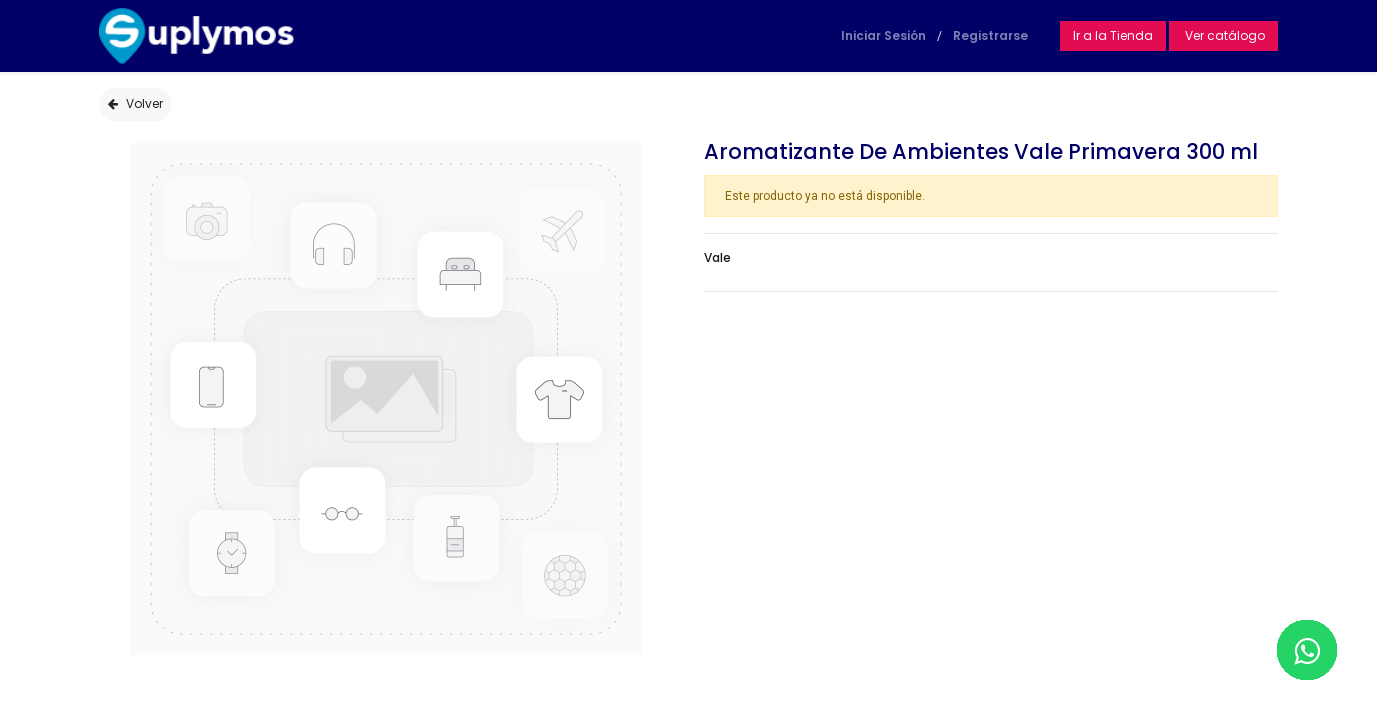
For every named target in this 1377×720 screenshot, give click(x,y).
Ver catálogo (1223, 35)
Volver (135, 103)
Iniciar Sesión (883, 35)
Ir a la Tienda (1113, 35)
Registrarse (990, 35)
